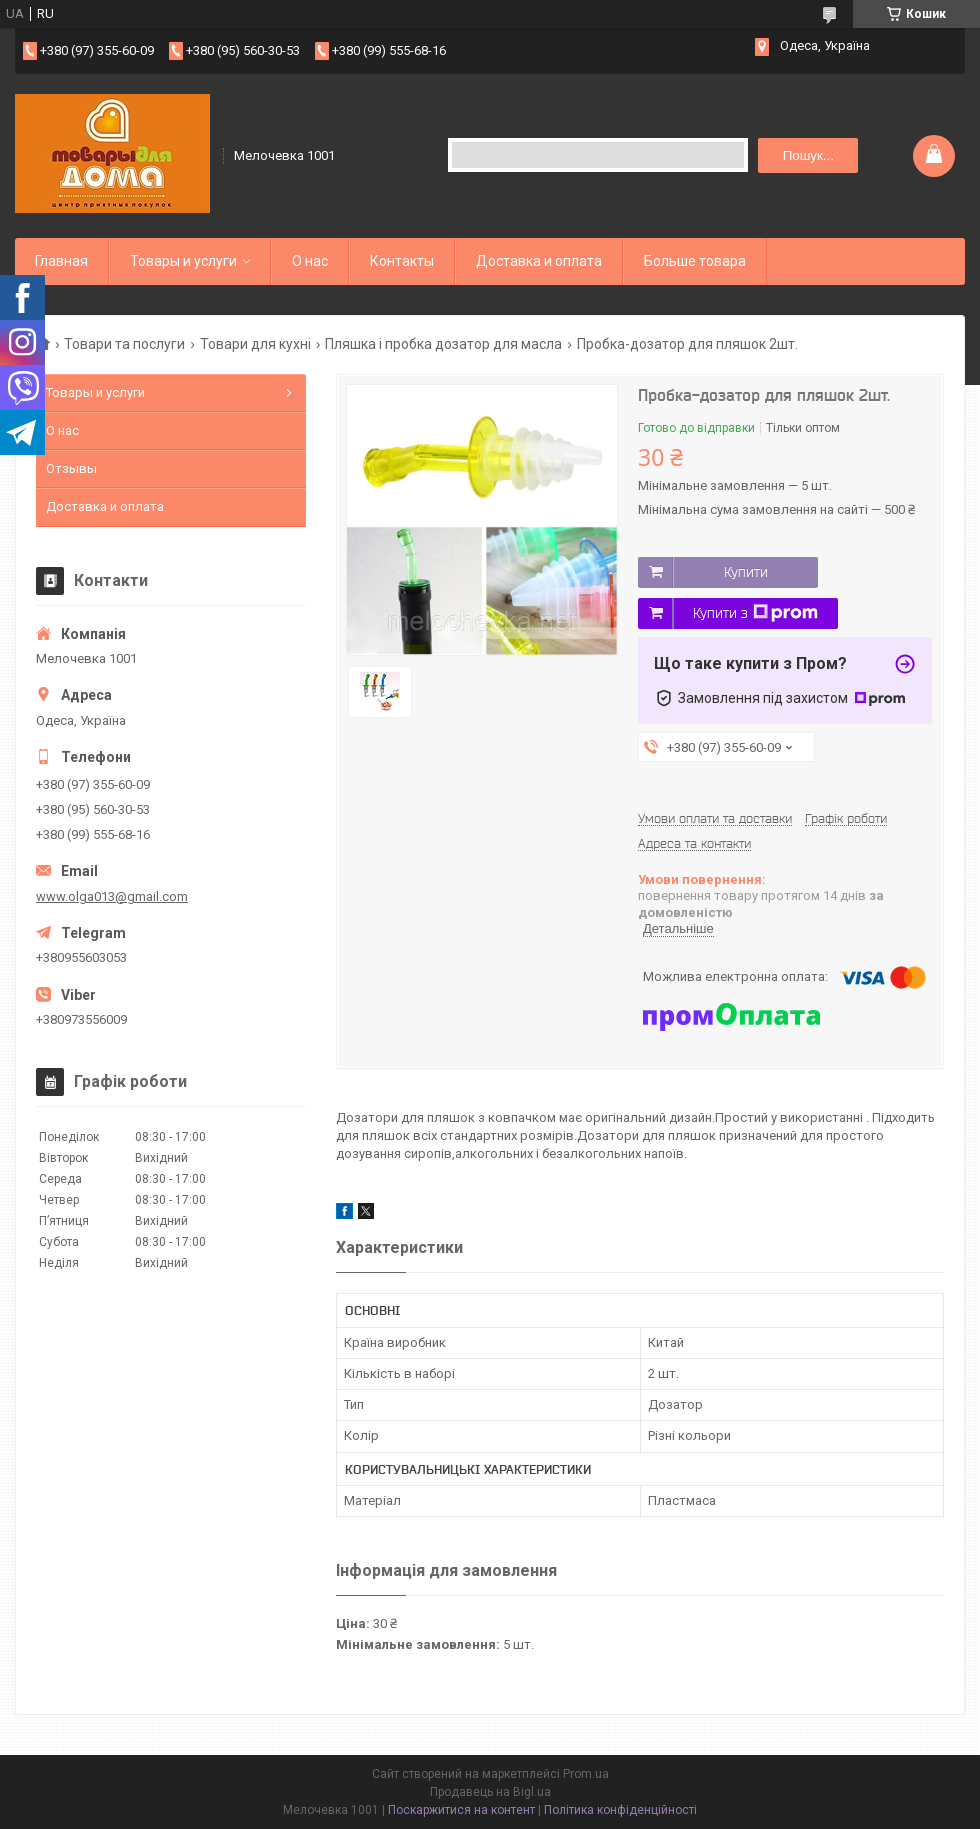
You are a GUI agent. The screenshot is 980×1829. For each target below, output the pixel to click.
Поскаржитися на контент (461, 1810)
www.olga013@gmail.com (112, 896)
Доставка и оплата (539, 261)
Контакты (402, 261)
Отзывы (71, 468)
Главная (61, 261)
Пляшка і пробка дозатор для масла (443, 344)
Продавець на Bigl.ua (490, 1792)
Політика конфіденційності (620, 1810)
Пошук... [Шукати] (808, 155)
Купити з (755, 613)
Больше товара (695, 261)
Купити (746, 572)
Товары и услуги (183, 261)
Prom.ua (586, 1774)
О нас (310, 261)
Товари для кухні (255, 344)
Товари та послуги (124, 344)
